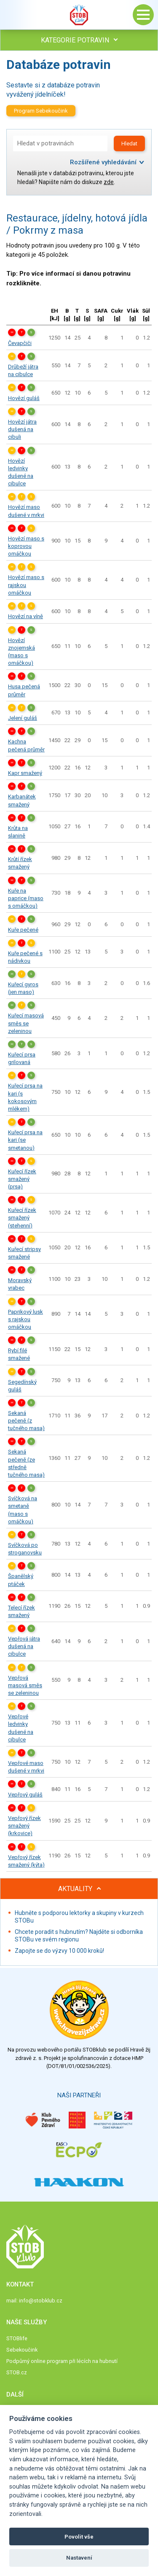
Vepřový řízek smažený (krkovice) (24, 1825)
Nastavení (79, 2558)
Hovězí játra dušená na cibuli (22, 429)
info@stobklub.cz (40, 2300)
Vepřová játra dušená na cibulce (24, 1646)
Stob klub (79, 14)
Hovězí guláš (24, 398)
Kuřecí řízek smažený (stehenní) (22, 1217)
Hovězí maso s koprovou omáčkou (26, 546)
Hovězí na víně (25, 616)
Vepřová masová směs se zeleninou (25, 1685)
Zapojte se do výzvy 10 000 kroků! (59, 1950)
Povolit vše (79, 2537)
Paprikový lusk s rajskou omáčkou (25, 1319)
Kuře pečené (23, 930)
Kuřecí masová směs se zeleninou (26, 1023)
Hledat (129, 143)
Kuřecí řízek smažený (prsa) (22, 1179)
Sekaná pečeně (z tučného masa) (26, 1420)
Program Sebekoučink (41, 111)
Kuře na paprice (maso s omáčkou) (25, 898)
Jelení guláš (22, 718)
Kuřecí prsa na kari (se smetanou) (25, 1140)
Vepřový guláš (25, 1794)
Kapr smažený (25, 773)
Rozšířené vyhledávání (103, 162)
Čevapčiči (20, 343)
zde (109, 182)
